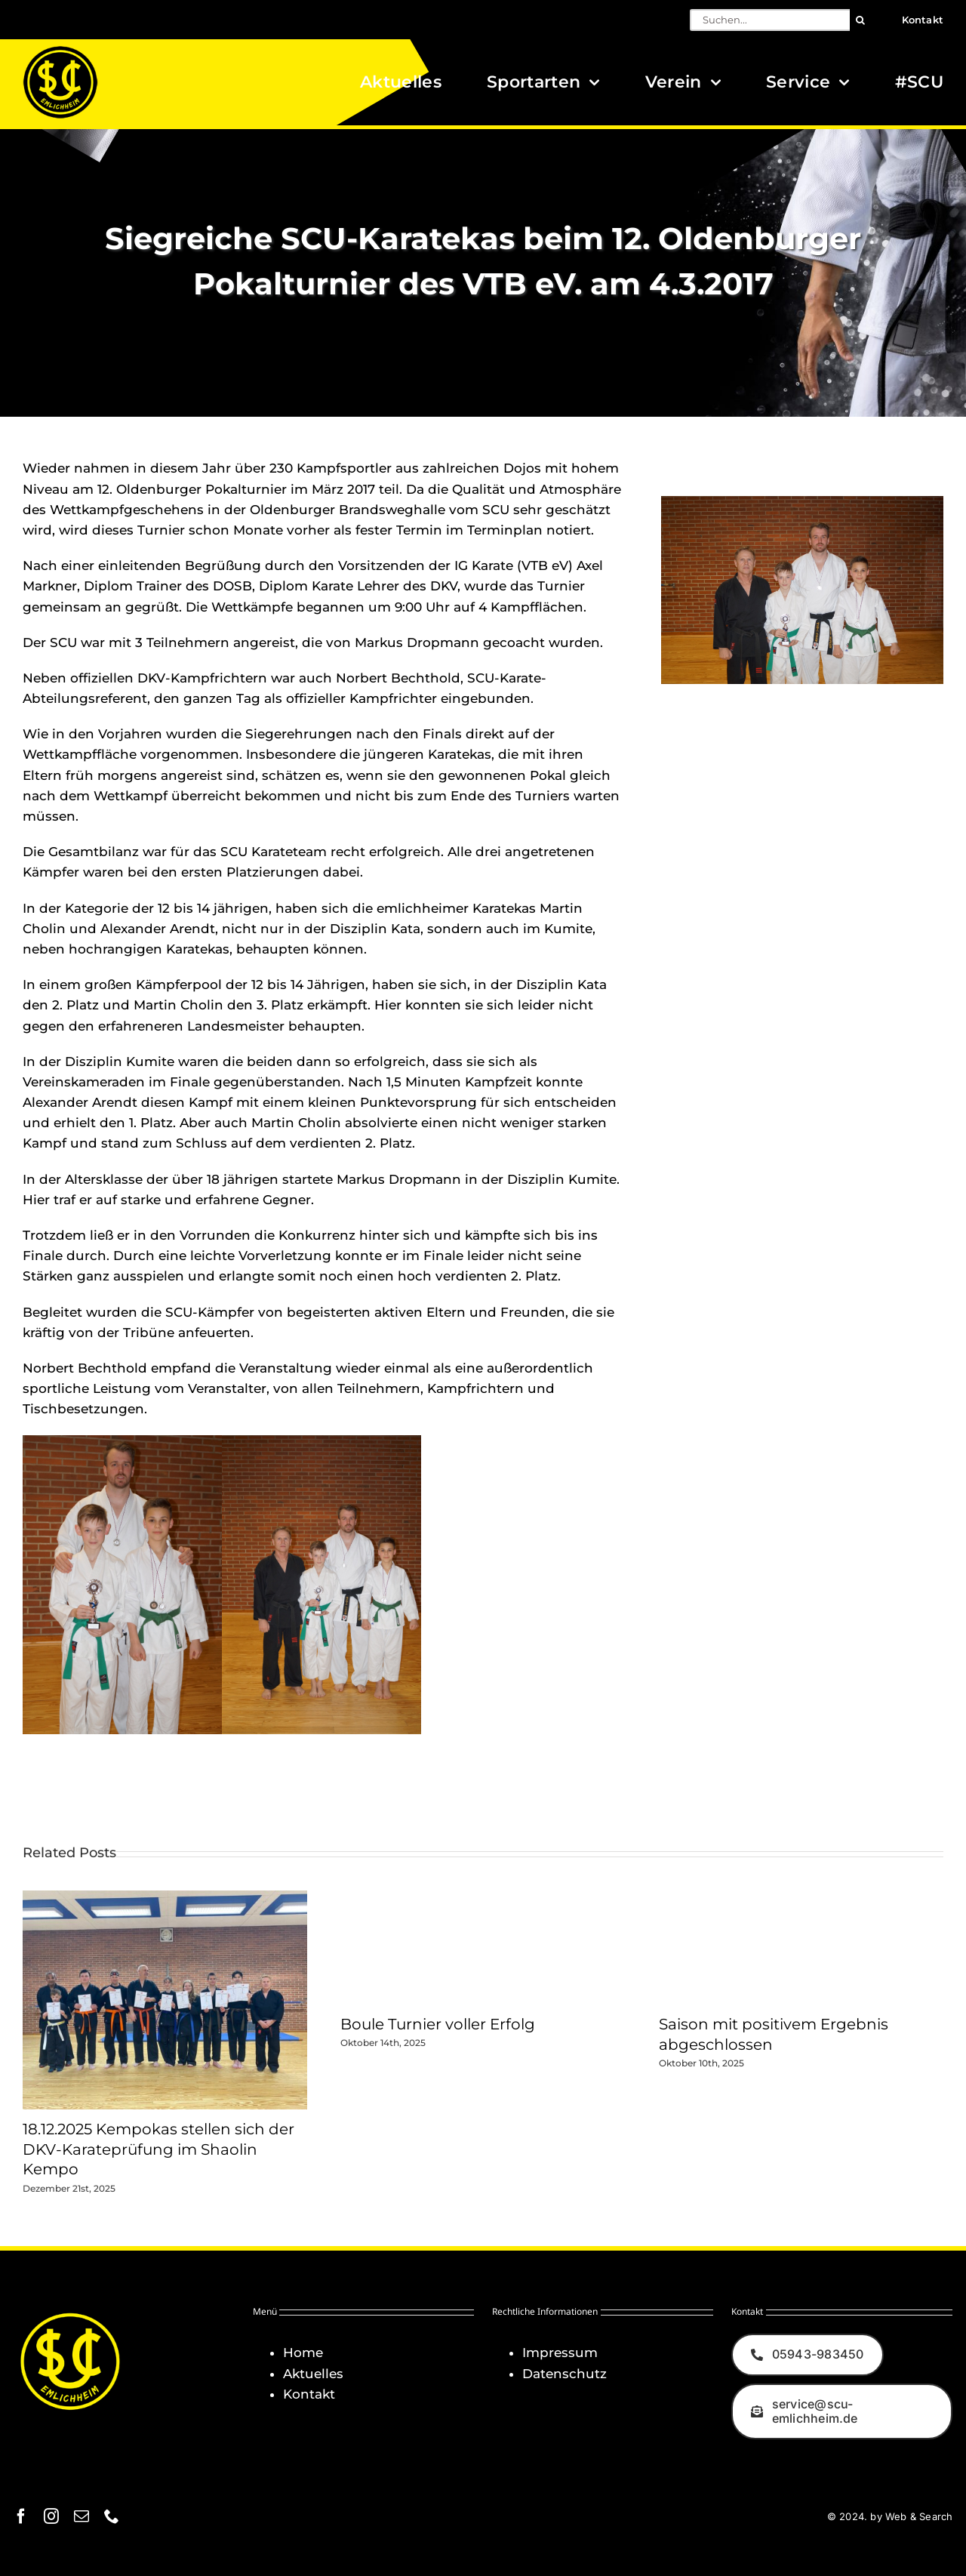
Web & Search (918, 2516)
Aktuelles (313, 2373)
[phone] (111, 2516)
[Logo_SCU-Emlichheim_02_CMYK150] (60, 50)
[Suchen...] (770, 20)
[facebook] (21, 2516)
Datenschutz (564, 2373)
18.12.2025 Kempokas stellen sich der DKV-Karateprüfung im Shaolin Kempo (158, 2149)
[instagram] (51, 2516)
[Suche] (861, 20)
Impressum (560, 2352)
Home (303, 2352)
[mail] (81, 2516)
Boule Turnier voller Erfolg (437, 2024)
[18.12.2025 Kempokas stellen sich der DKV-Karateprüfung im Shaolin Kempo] (165, 1898)
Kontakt (309, 2394)
